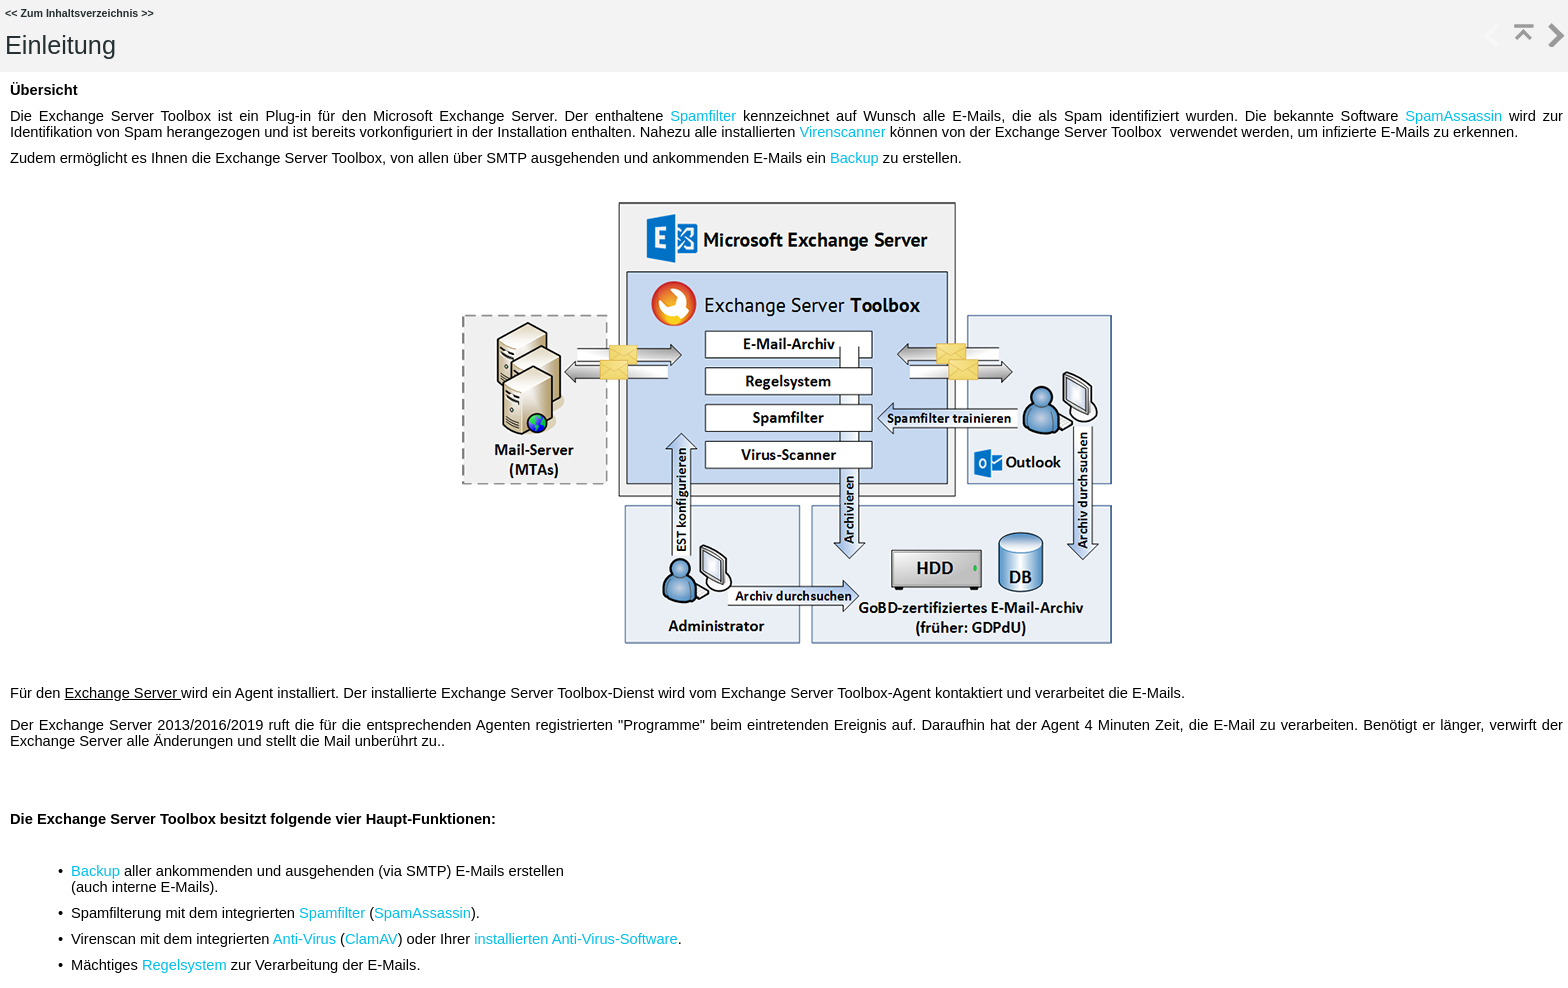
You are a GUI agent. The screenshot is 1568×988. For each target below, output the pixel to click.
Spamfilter (703, 116)
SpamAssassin (1453, 116)
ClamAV (371, 939)
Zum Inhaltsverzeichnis (79, 13)
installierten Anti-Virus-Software (575, 939)
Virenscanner (842, 132)
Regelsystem (184, 965)
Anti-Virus (304, 939)
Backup (854, 158)
